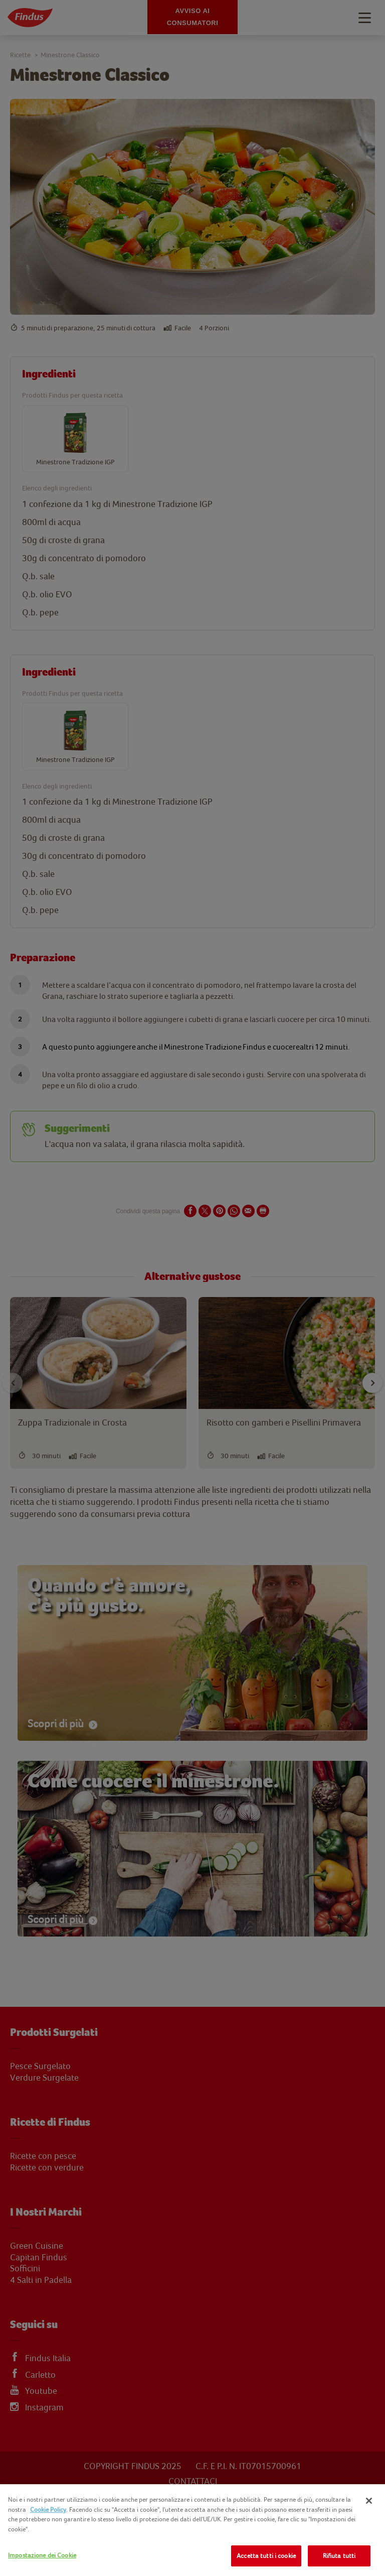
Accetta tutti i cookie (266, 2555)
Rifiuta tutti (339, 2555)
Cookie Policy (48, 2509)
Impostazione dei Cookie (42, 2555)
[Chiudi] (369, 2501)
